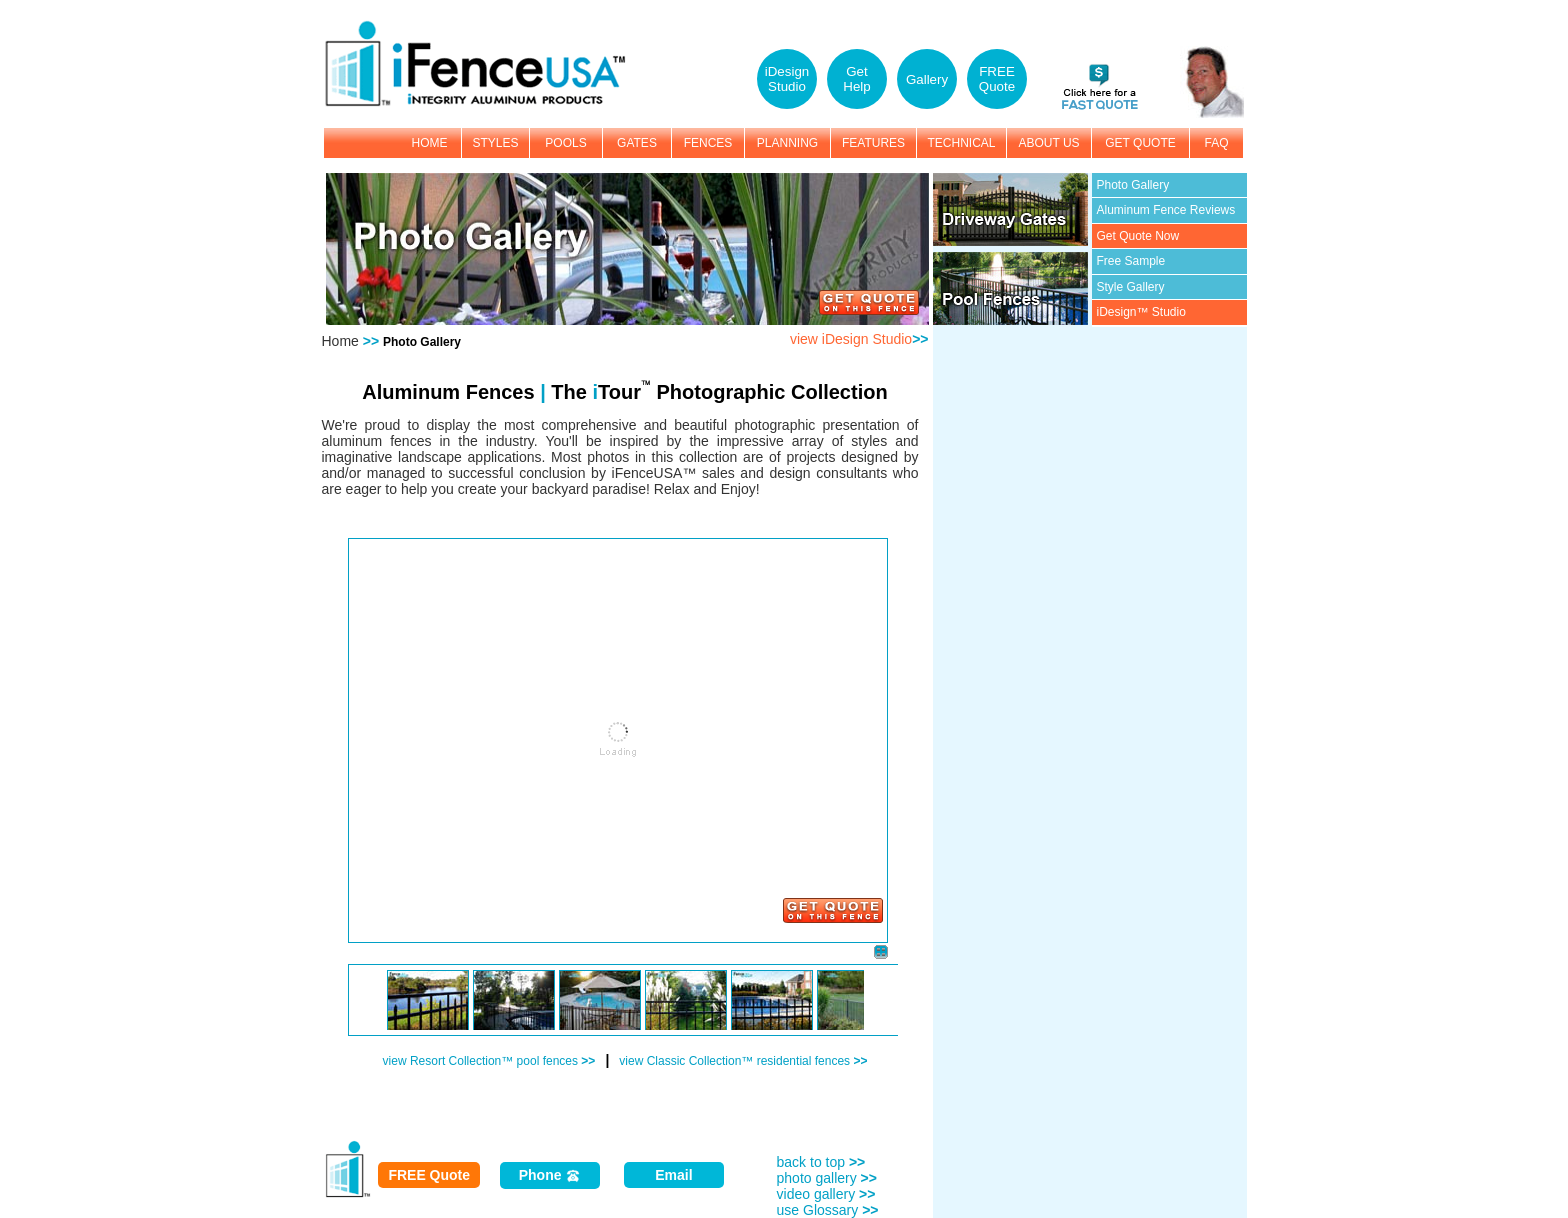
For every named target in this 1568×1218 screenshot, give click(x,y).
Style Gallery (1131, 287)
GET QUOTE (1140, 143)
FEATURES (873, 143)
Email (673, 1175)
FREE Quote (429, 1175)
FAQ (1216, 143)
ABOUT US (1048, 143)
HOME (430, 143)
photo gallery (827, 1178)
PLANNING (787, 143)
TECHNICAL (961, 143)
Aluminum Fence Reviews (1166, 210)
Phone (550, 1175)
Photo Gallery (1133, 185)
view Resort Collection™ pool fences (489, 1061)
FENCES (708, 143)
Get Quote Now (1138, 236)
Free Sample (1131, 261)
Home (340, 341)
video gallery (826, 1194)
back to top (821, 1162)
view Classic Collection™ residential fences (743, 1061)
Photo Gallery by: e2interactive (391, 1076)
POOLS (565, 143)
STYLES (495, 143)
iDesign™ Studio (1141, 312)
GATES (637, 143)
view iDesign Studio (859, 339)
